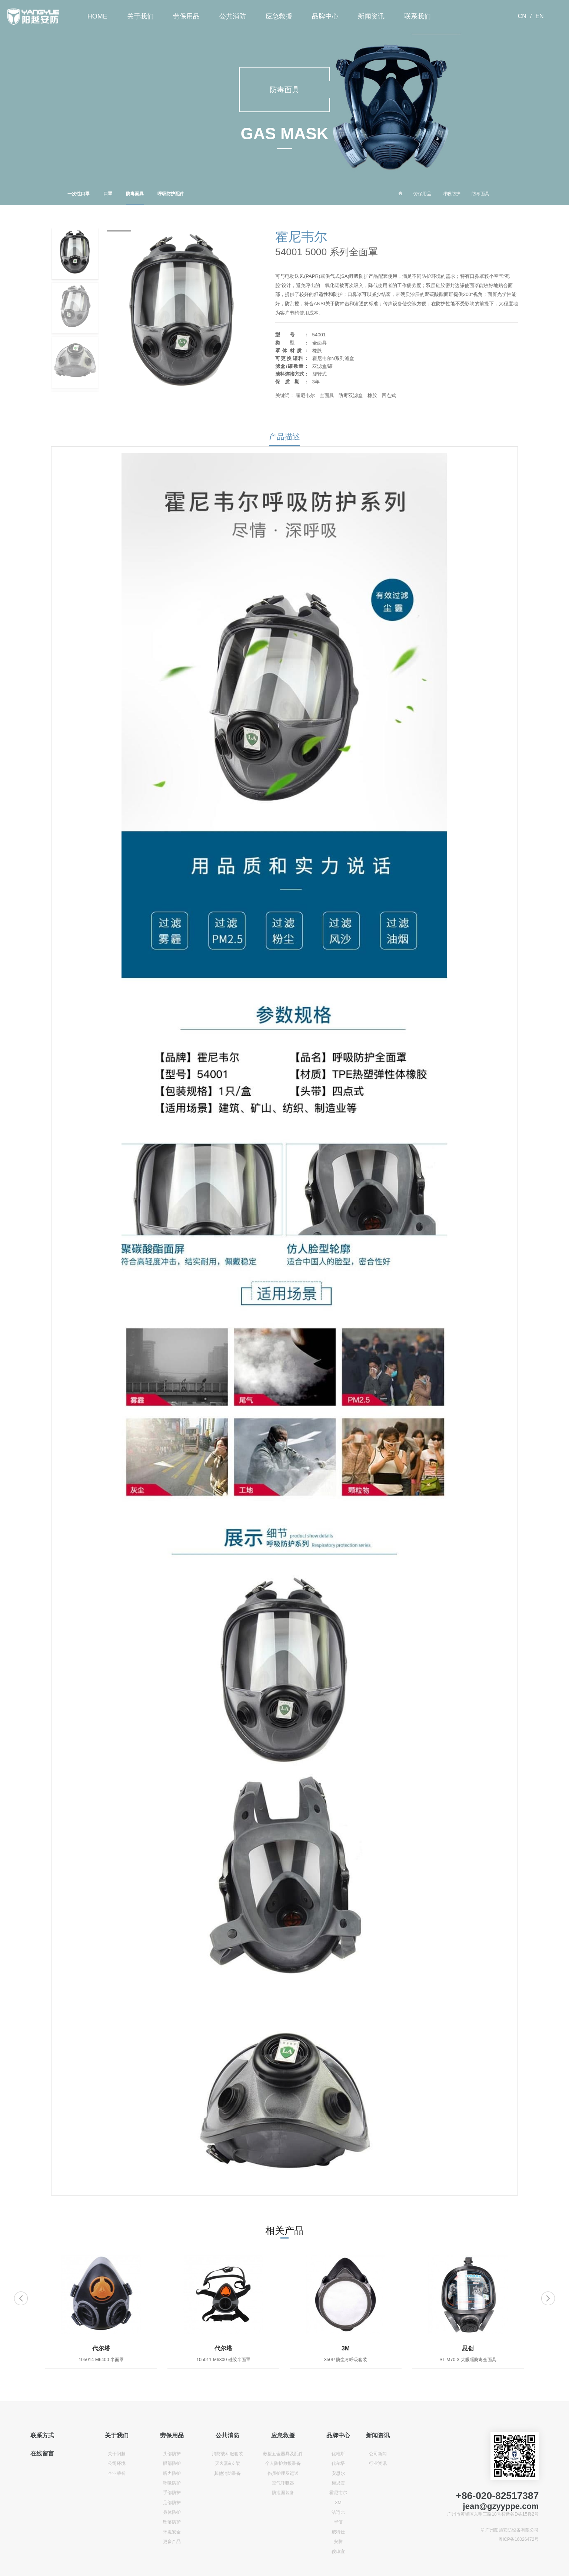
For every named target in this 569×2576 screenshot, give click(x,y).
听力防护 (172, 2473)
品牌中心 (325, 16)
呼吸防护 (451, 193)
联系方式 (42, 2435)
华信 (338, 2522)
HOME (97, 16)
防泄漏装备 (283, 2492)
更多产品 (172, 2541)
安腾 (338, 2541)
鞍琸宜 (338, 2551)
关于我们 (140, 16)
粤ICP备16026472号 (518, 2539)
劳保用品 (186, 16)
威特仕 (338, 2532)
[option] (101, 2312)
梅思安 (338, 2483)
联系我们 (417, 16)
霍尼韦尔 (305, 395)
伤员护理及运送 (283, 2473)
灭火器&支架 (227, 2463)
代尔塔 (338, 2463)
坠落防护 (172, 2522)
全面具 (327, 395)
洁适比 (338, 2512)
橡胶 (372, 395)
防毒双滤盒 (351, 395)
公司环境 (117, 2463)
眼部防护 (172, 2463)
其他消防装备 (227, 2473)
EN (539, 16)
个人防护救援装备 (283, 2463)
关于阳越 (117, 2453)
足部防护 (172, 2502)
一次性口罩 (78, 193)
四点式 (389, 395)
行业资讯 (378, 2463)
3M (338, 2502)
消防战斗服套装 (227, 2453)
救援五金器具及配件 (283, 2453)
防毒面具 (135, 198)
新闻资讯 (371, 16)
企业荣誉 (117, 2473)
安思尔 (338, 2473)
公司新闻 (378, 2453)
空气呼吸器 (283, 2483)
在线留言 (42, 2453)
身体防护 (172, 2512)
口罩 (107, 193)
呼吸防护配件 (170, 193)
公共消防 (232, 16)
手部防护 (172, 2492)
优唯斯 (338, 2453)
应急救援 (279, 16)
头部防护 (172, 2453)
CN (522, 16)
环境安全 (172, 2532)
